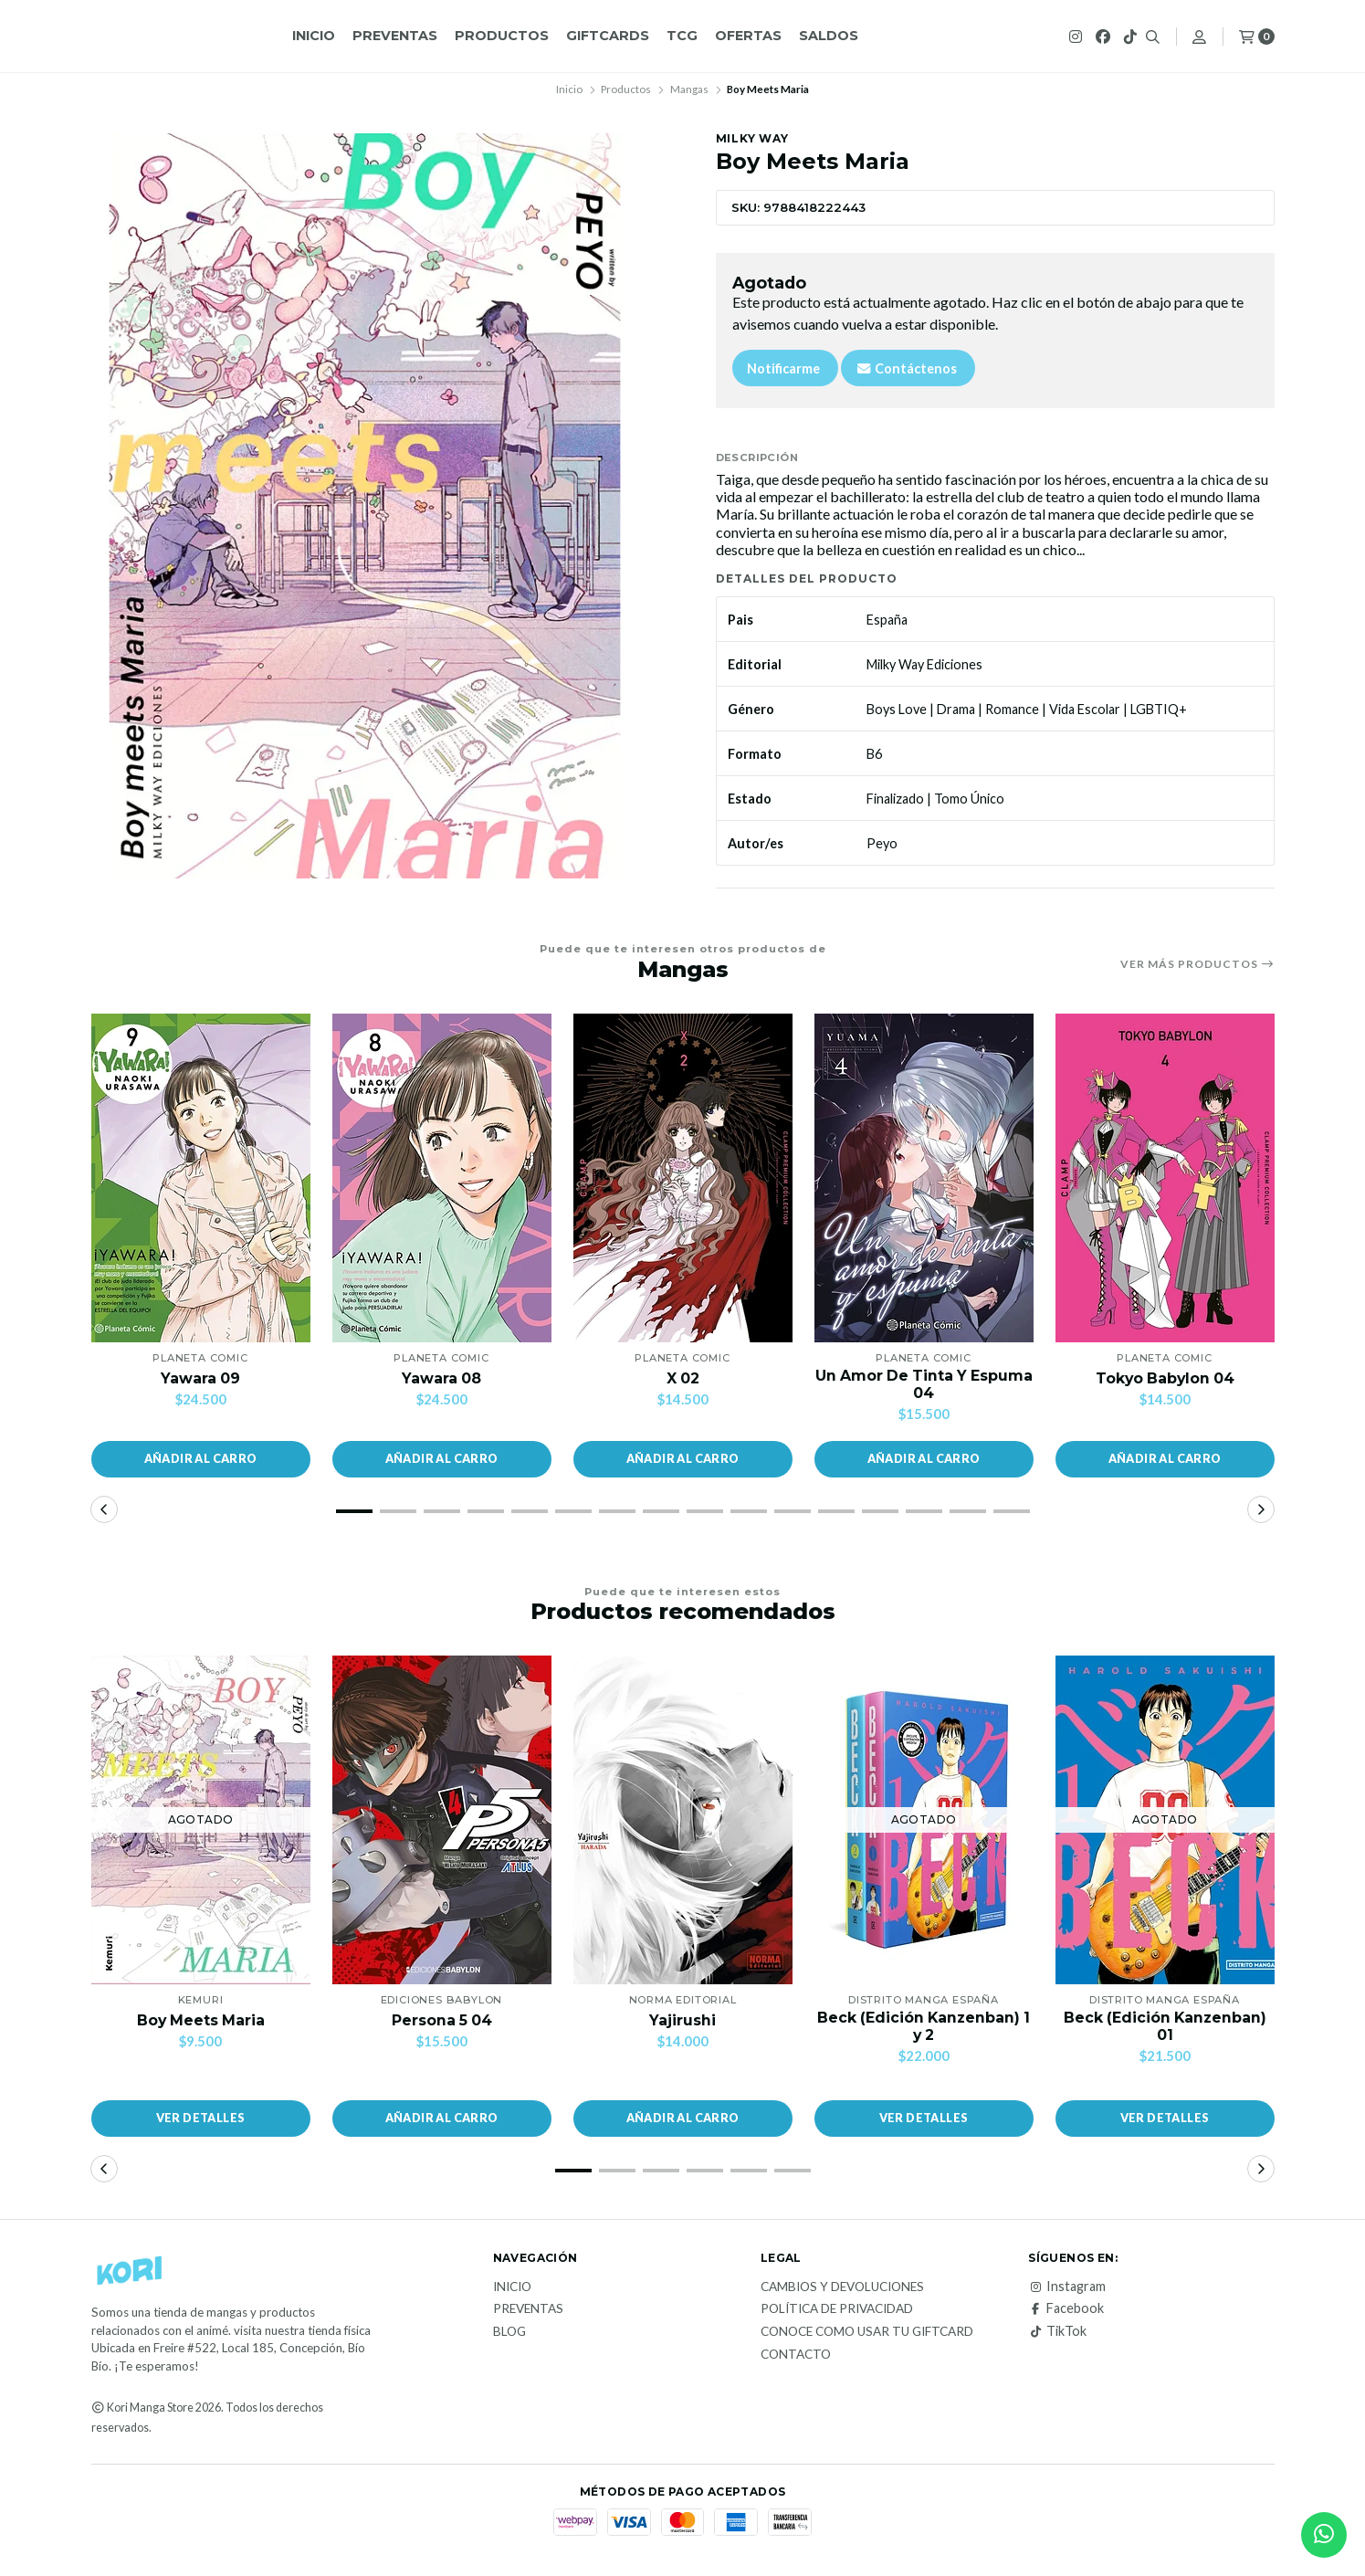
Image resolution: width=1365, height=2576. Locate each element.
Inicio (313, 35)
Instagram (1067, 2286)
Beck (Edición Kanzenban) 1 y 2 (924, 2026)
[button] (200, 1459)
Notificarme (783, 368)
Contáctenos (906, 368)
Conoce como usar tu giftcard (867, 2332)
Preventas (394, 35)
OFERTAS (748, 35)
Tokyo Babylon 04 (1165, 1378)
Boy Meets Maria (200, 2020)
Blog (509, 2332)
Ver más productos (1197, 964)
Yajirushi (682, 2020)
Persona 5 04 (442, 2020)
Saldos (828, 35)
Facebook (1066, 2309)
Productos (502, 35)
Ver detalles (201, 2118)
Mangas (689, 89)
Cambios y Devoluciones (842, 2287)
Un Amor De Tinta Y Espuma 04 (924, 1384)
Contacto (796, 2355)
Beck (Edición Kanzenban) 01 (1165, 2026)
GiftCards (607, 35)
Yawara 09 (201, 1378)
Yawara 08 (442, 1378)
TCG (682, 35)
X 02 (682, 1378)
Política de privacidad (837, 2310)
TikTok (1057, 2331)
